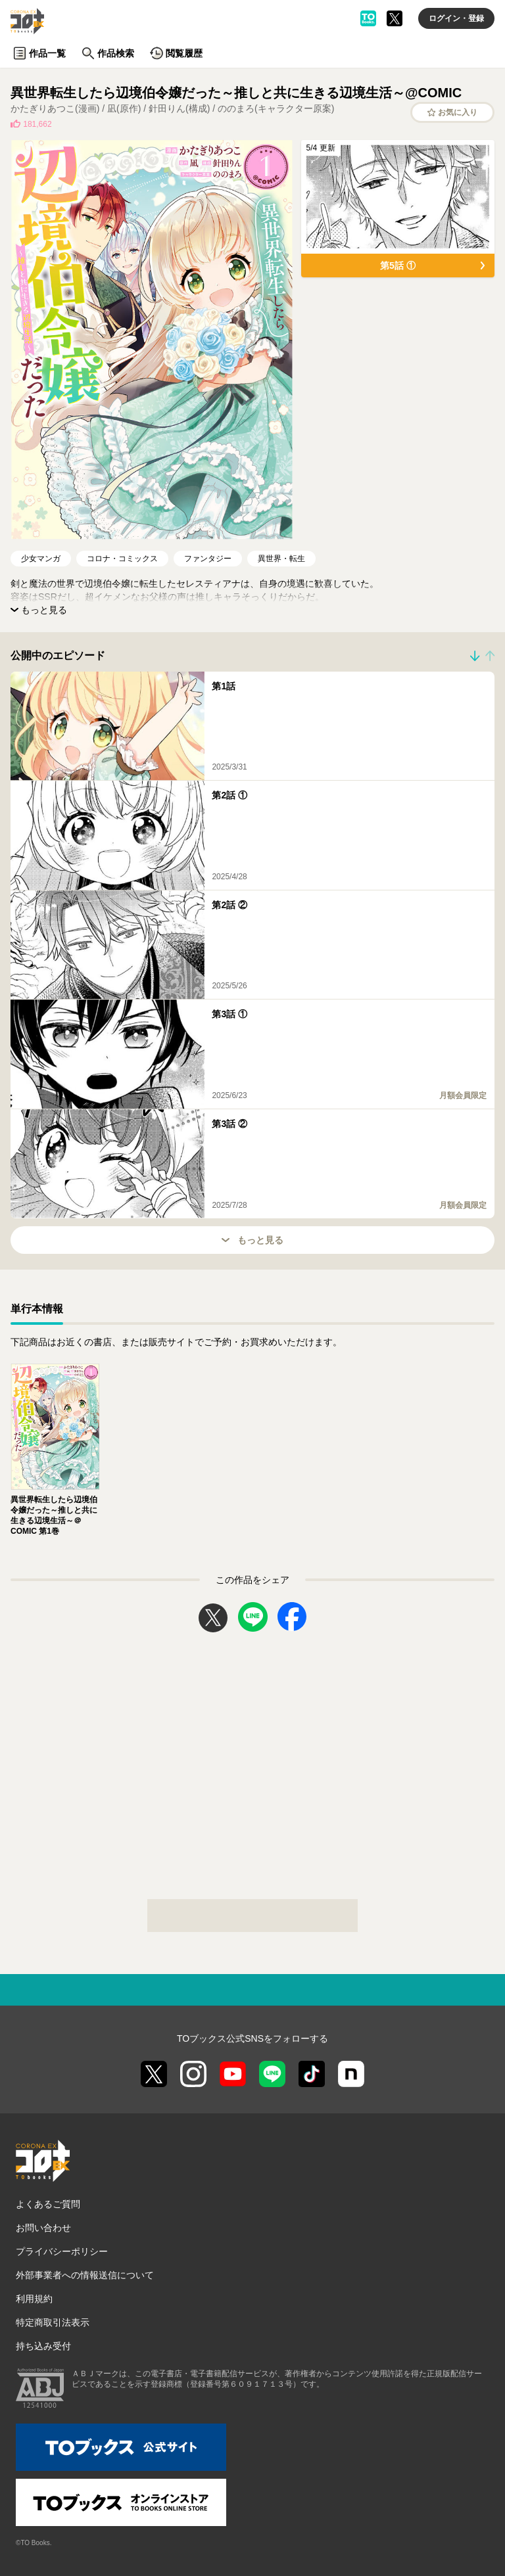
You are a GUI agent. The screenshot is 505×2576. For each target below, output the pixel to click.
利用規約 (34, 2298)
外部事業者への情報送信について (85, 2275)
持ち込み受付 (43, 2346)
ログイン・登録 (456, 18)
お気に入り (452, 112)
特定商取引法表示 (52, 2322)
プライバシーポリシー (62, 2251)
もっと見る (252, 1240)
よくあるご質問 (48, 2204)
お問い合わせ (43, 2227)
